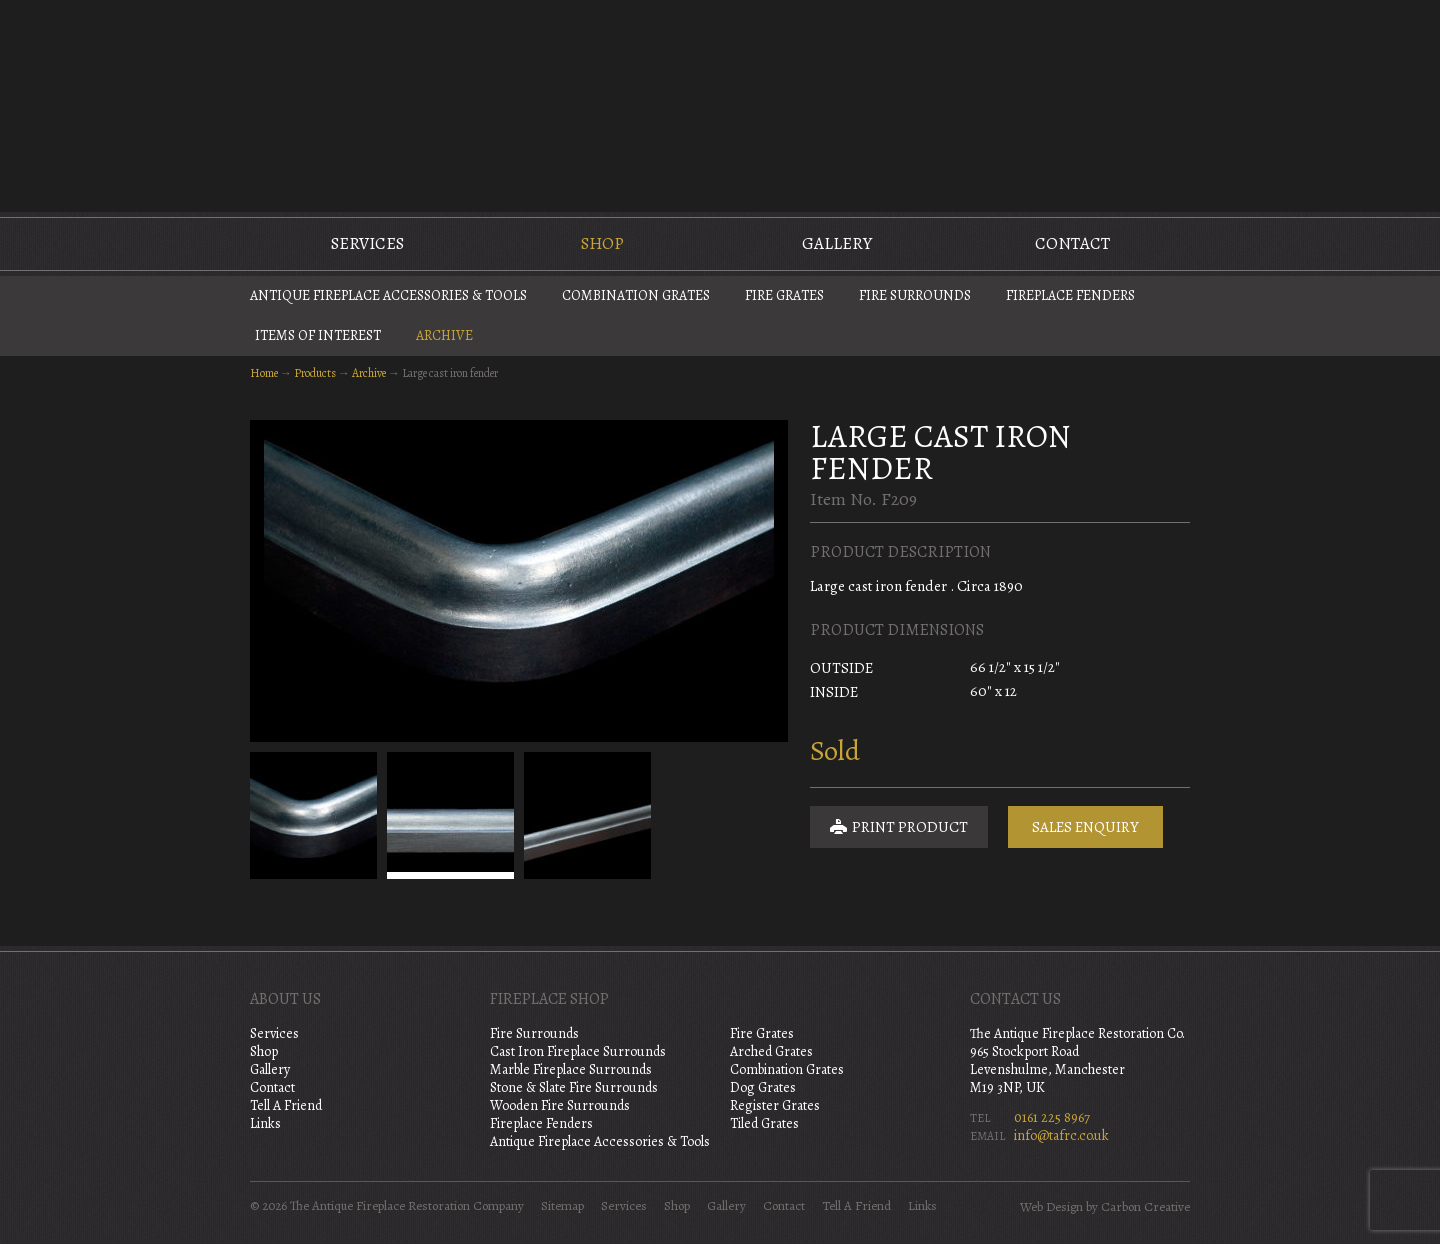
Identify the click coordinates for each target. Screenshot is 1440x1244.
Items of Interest (318, 335)
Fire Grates (784, 295)
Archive (444, 335)
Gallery (837, 243)
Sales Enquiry (1085, 827)
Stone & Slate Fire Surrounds (574, 1087)
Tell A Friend (286, 1105)
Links (265, 1123)
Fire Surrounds (915, 295)
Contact (1072, 243)
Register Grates (775, 1105)
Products (315, 373)
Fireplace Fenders (1070, 295)
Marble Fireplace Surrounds (571, 1069)
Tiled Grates (764, 1123)
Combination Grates (636, 295)
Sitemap (562, 1206)
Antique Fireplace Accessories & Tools (388, 295)
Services (367, 243)
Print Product (899, 827)
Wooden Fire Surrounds (560, 1105)
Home (264, 373)
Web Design (1051, 1207)
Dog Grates (763, 1087)
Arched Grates (771, 1051)
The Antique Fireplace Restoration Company (720, 104)
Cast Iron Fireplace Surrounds (578, 1051)
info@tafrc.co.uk (1061, 1135)
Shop (602, 243)
